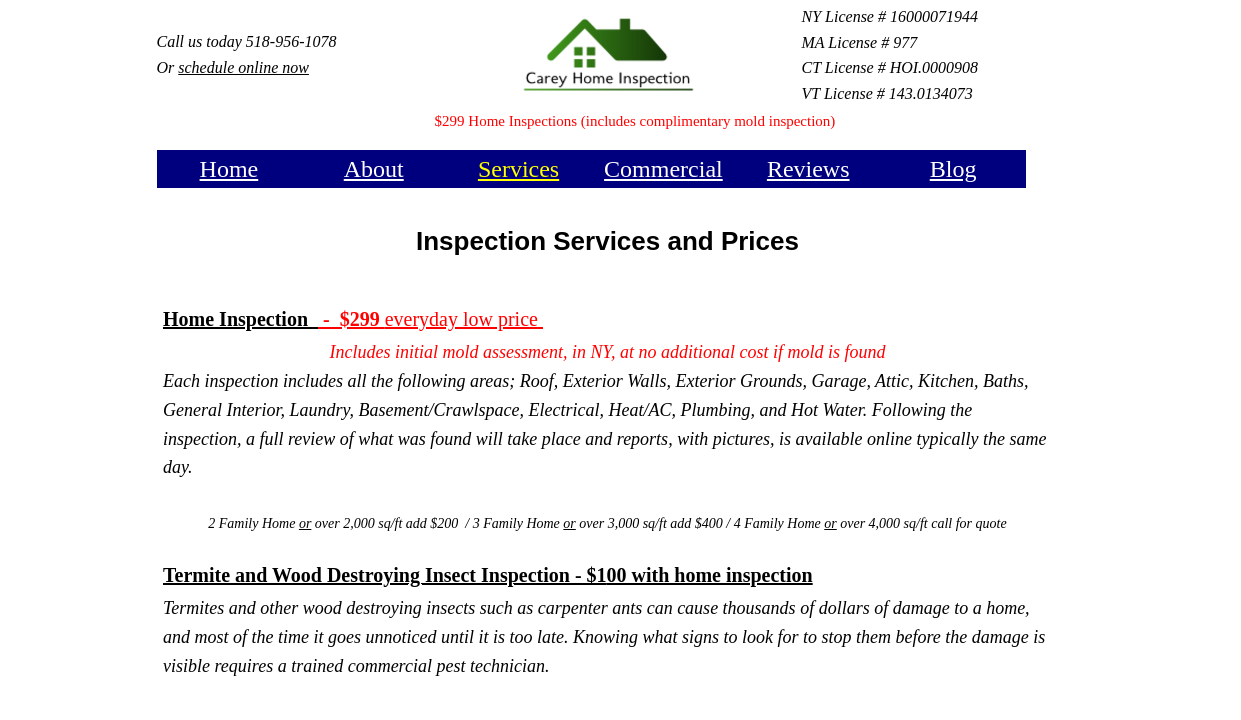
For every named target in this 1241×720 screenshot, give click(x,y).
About (374, 169)
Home (229, 169)
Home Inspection (240, 319)
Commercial (663, 169)
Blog (953, 169)
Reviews (808, 169)
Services (518, 169)
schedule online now (243, 67)
